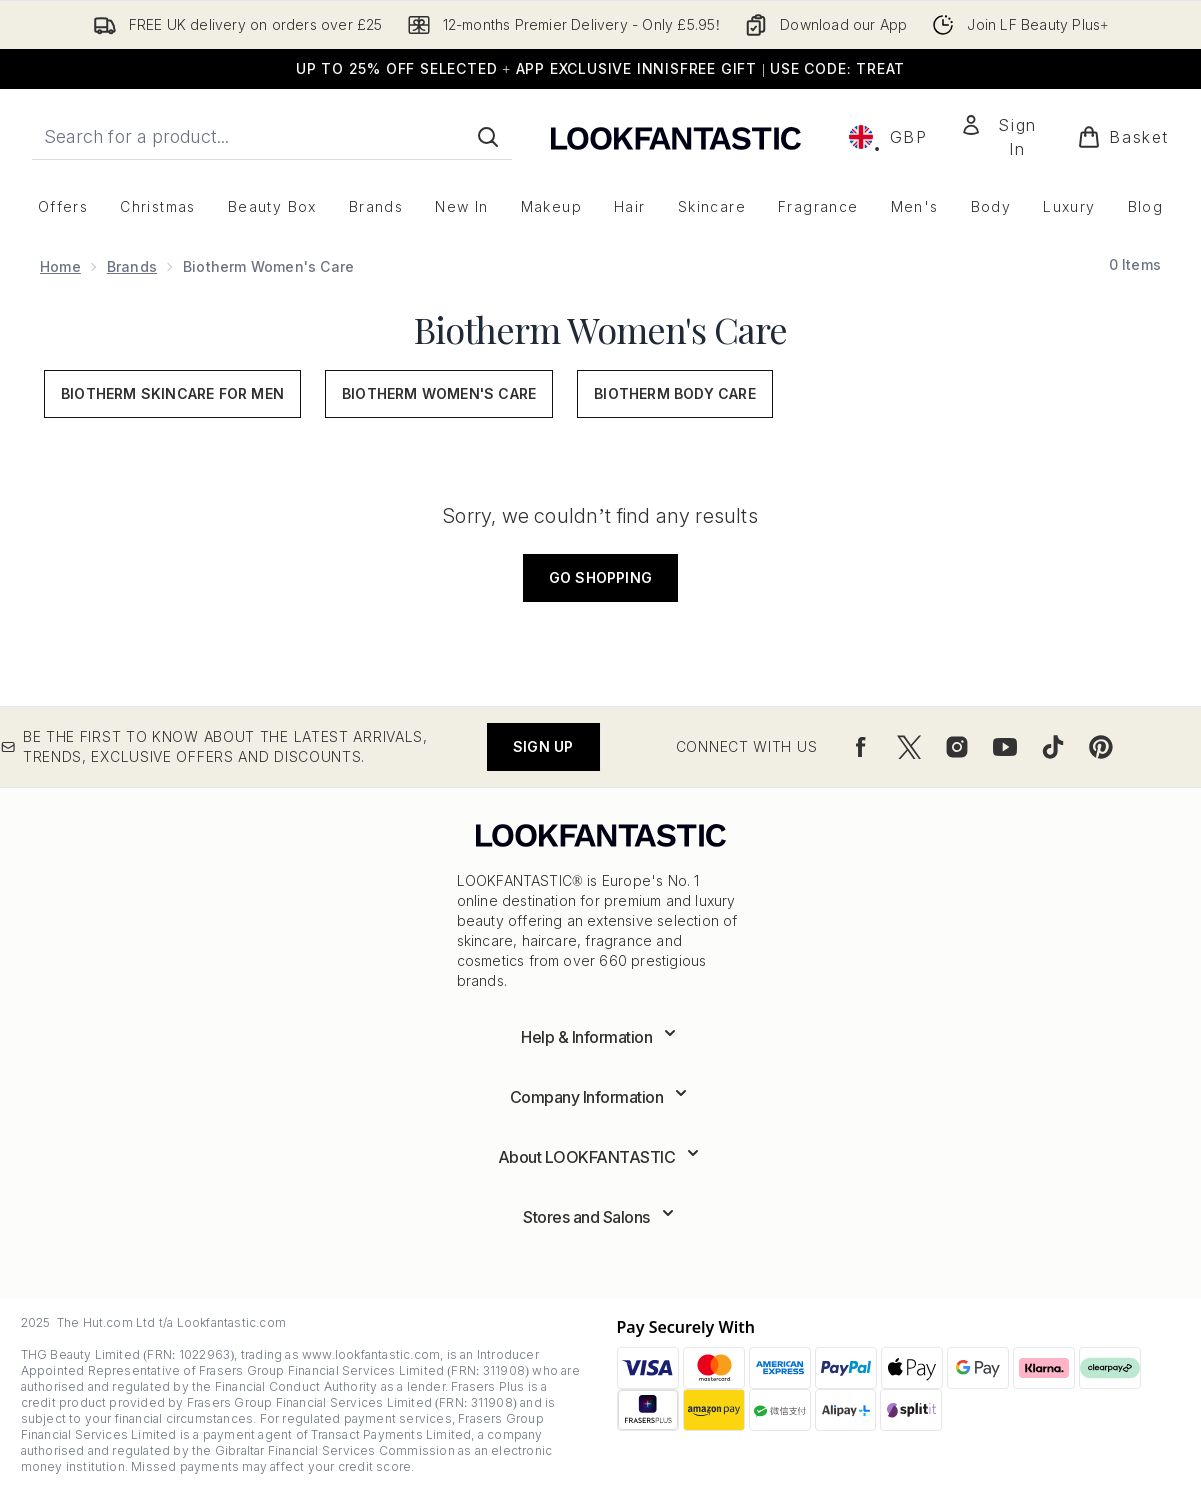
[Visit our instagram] (957, 747)
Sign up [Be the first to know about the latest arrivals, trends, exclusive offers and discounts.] (543, 746)
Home (60, 266)
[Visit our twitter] (909, 747)
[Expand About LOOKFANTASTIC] (601, 1157)
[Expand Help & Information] (600, 1037)
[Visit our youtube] (1005, 747)
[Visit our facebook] (861, 747)
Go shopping (600, 577)
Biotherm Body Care (675, 393)
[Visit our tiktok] (1053, 747)
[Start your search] (272, 137)
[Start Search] (488, 137)
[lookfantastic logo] (676, 136)
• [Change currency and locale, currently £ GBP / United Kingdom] (888, 137)
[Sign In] (1003, 137)
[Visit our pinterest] (1101, 747)
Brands (132, 266)
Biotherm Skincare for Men (172, 393)
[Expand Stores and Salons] (600, 1217)
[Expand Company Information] (601, 1097)
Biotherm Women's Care (600, 329)
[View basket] (1123, 137)
